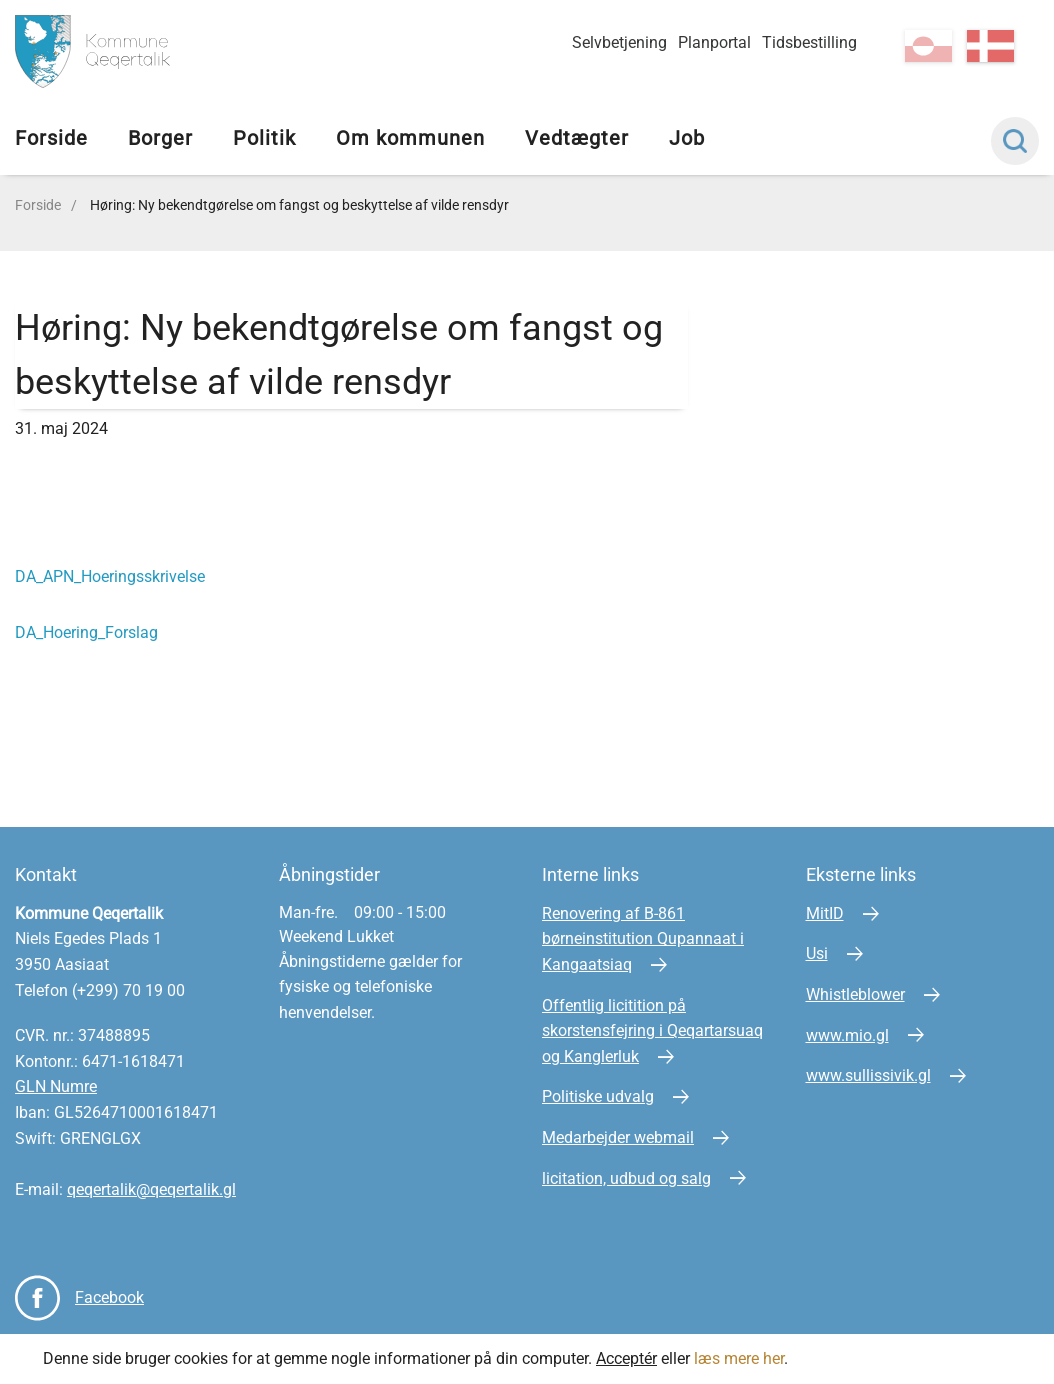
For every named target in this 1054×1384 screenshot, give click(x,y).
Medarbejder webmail (618, 1137)
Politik (264, 138)
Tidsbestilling (809, 42)
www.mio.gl (847, 1035)
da (990, 46)
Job (687, 138)
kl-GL (928, 46)
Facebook (109, 1297)
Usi (817, 953)
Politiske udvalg (598, 1096)
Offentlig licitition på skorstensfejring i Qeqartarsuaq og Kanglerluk (652, 1031)
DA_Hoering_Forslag (86, 632)
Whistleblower (855, 994)
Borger (160, 138)
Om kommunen (410, 138)
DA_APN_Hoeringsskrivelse (110, 576)
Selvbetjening (619, 42)
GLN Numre (56, 1086)
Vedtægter (577, 138)
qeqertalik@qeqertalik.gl (151, 1189)
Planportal (714, 42)
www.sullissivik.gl (868, 1075)
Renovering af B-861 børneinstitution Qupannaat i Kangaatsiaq (643, 939)
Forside (51, 138)
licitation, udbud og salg (626, 1178)
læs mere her (739, 1358)
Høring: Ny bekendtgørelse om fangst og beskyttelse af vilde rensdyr (299, 205)
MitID (825, 913)
